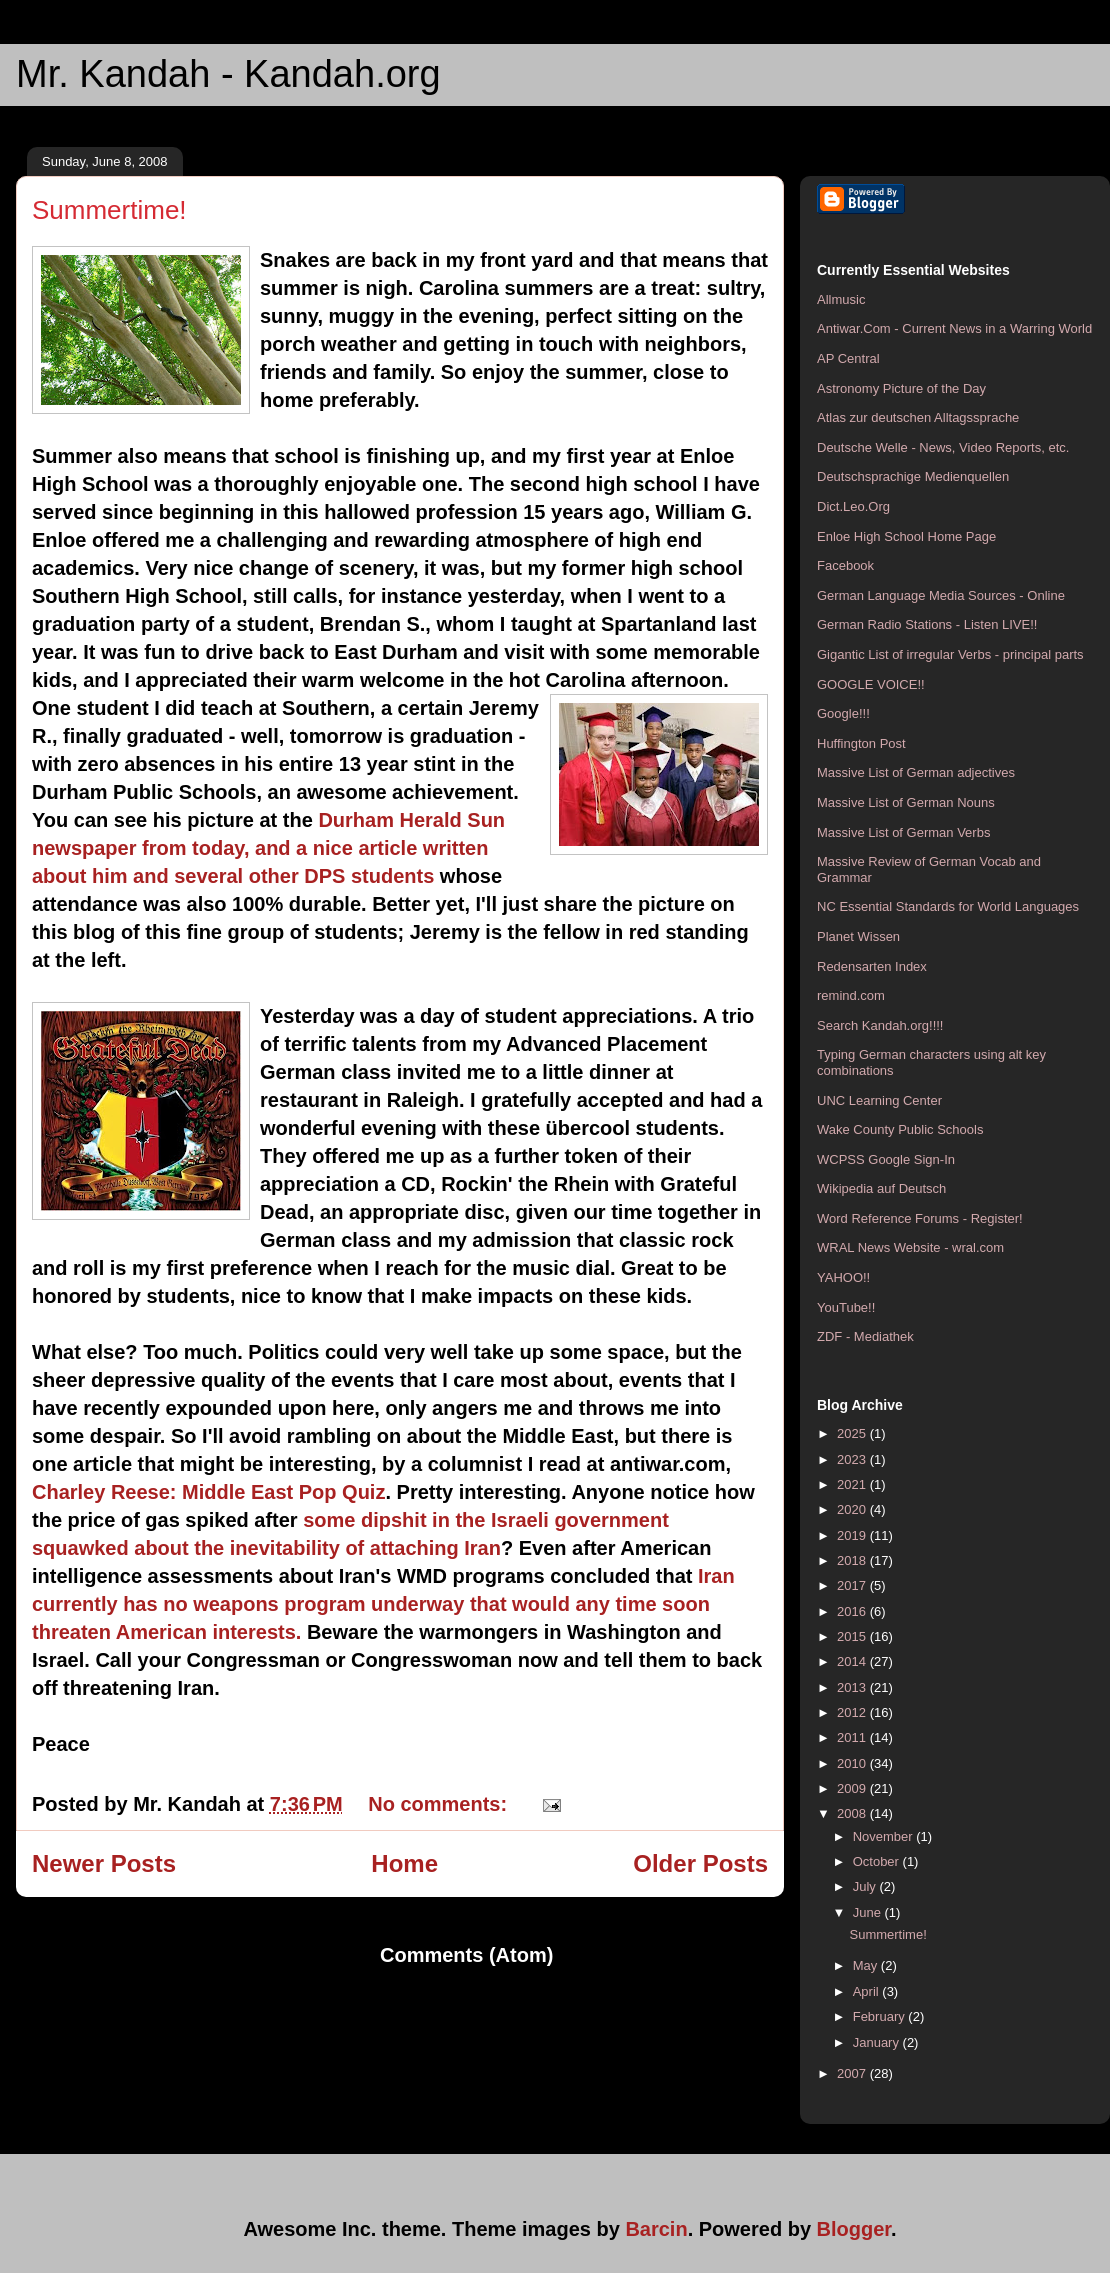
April (868, 1991)
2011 (853, 1737)
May (867, 1965)
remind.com (851, 995)
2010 (853, 1763)
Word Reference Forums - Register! (920, 1218)
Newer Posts (104, 1863)
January (878, 2042)
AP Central (848, 358)
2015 (853, 1636)
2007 (853, 2073)
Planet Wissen (858, 936)
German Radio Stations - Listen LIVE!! (927, 624)
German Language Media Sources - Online (941, 595)
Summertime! (109, 210)
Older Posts (700, 1863)
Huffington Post (861, 743)
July (866, 1886)
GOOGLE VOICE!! (871, 684)
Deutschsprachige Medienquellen (913, 476)
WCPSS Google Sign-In (886, 1159)
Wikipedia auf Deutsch (881, 1188)
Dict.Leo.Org (853, 506)
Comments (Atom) (466, 1955)
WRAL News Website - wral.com (910, 1247)
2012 (853, 1712)
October (878, 1861)
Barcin (656, 2229)
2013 (853, 1687)
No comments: (440, 1804)
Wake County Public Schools (900, 1129)
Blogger (854, 2229)
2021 (853, 1484)
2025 (853, 1433)
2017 (853, 1585)
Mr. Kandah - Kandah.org (228, 74)
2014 (853, 1661)
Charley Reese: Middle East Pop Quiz (208, 1492)
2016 (853, 1611)
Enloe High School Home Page (906, 536)
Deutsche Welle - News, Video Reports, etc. (943, 447)
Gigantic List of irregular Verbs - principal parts (950, 654)
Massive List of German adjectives (916, 772)
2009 (853, 1788)
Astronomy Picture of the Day (901, 388)
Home (404, 1863)
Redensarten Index (872, 966)
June (869, 1912)
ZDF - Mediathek (865, 1336)
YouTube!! (846, 1307)
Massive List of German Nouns (906, 802)
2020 (853, 1509)
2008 (853, 1813)
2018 (853, 1560)
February (881, 2016)
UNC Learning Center (879, 1100)
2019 (853, 1535)
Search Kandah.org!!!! (880, 1025)
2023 (853, 1459)
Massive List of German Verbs (903, 832)
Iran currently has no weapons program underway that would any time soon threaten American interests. (383, 1604)
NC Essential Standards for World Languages (948, 906)
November (885, 1836)
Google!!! (843, 713)
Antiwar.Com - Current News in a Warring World (954, 328)
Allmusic (841, 299)
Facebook (845, 565)
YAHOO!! (843, 1277)
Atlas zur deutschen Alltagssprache (918, 417)
